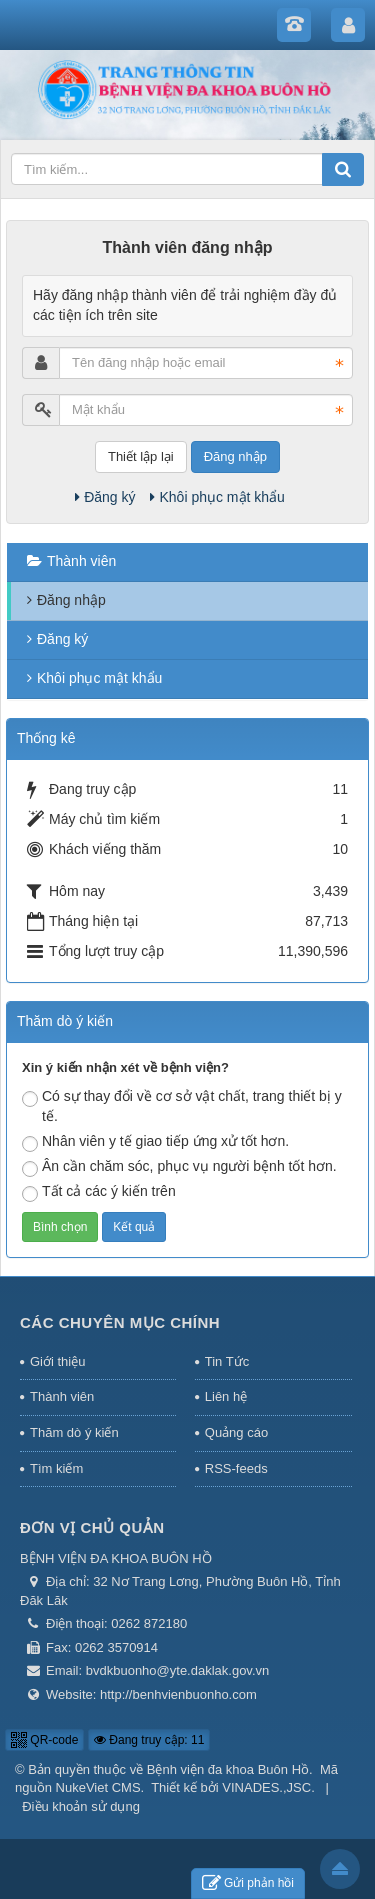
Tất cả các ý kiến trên (99, 1192)
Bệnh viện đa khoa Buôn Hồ (228, 1769)
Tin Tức (227, 1361)
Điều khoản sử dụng (81, 1806)
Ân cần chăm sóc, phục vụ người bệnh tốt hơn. (179, 1167)
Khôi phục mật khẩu (217, 497)
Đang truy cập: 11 (149, 1740)
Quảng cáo (236, 1432)
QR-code (44, 1740)
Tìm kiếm (56, 1468)
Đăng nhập (235, 456)
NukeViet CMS (98, 1787)
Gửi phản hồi (248, 1883)
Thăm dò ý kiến (74, 1432)
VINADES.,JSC (266, 1787)
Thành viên (81, 561)
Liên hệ (226, 1396)
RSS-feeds (236, 1468)
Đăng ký (105, 497)
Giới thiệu (57, 1361)
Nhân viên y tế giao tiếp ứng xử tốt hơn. (155, 1142)
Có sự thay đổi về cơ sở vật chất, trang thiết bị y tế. (182, 1106)
